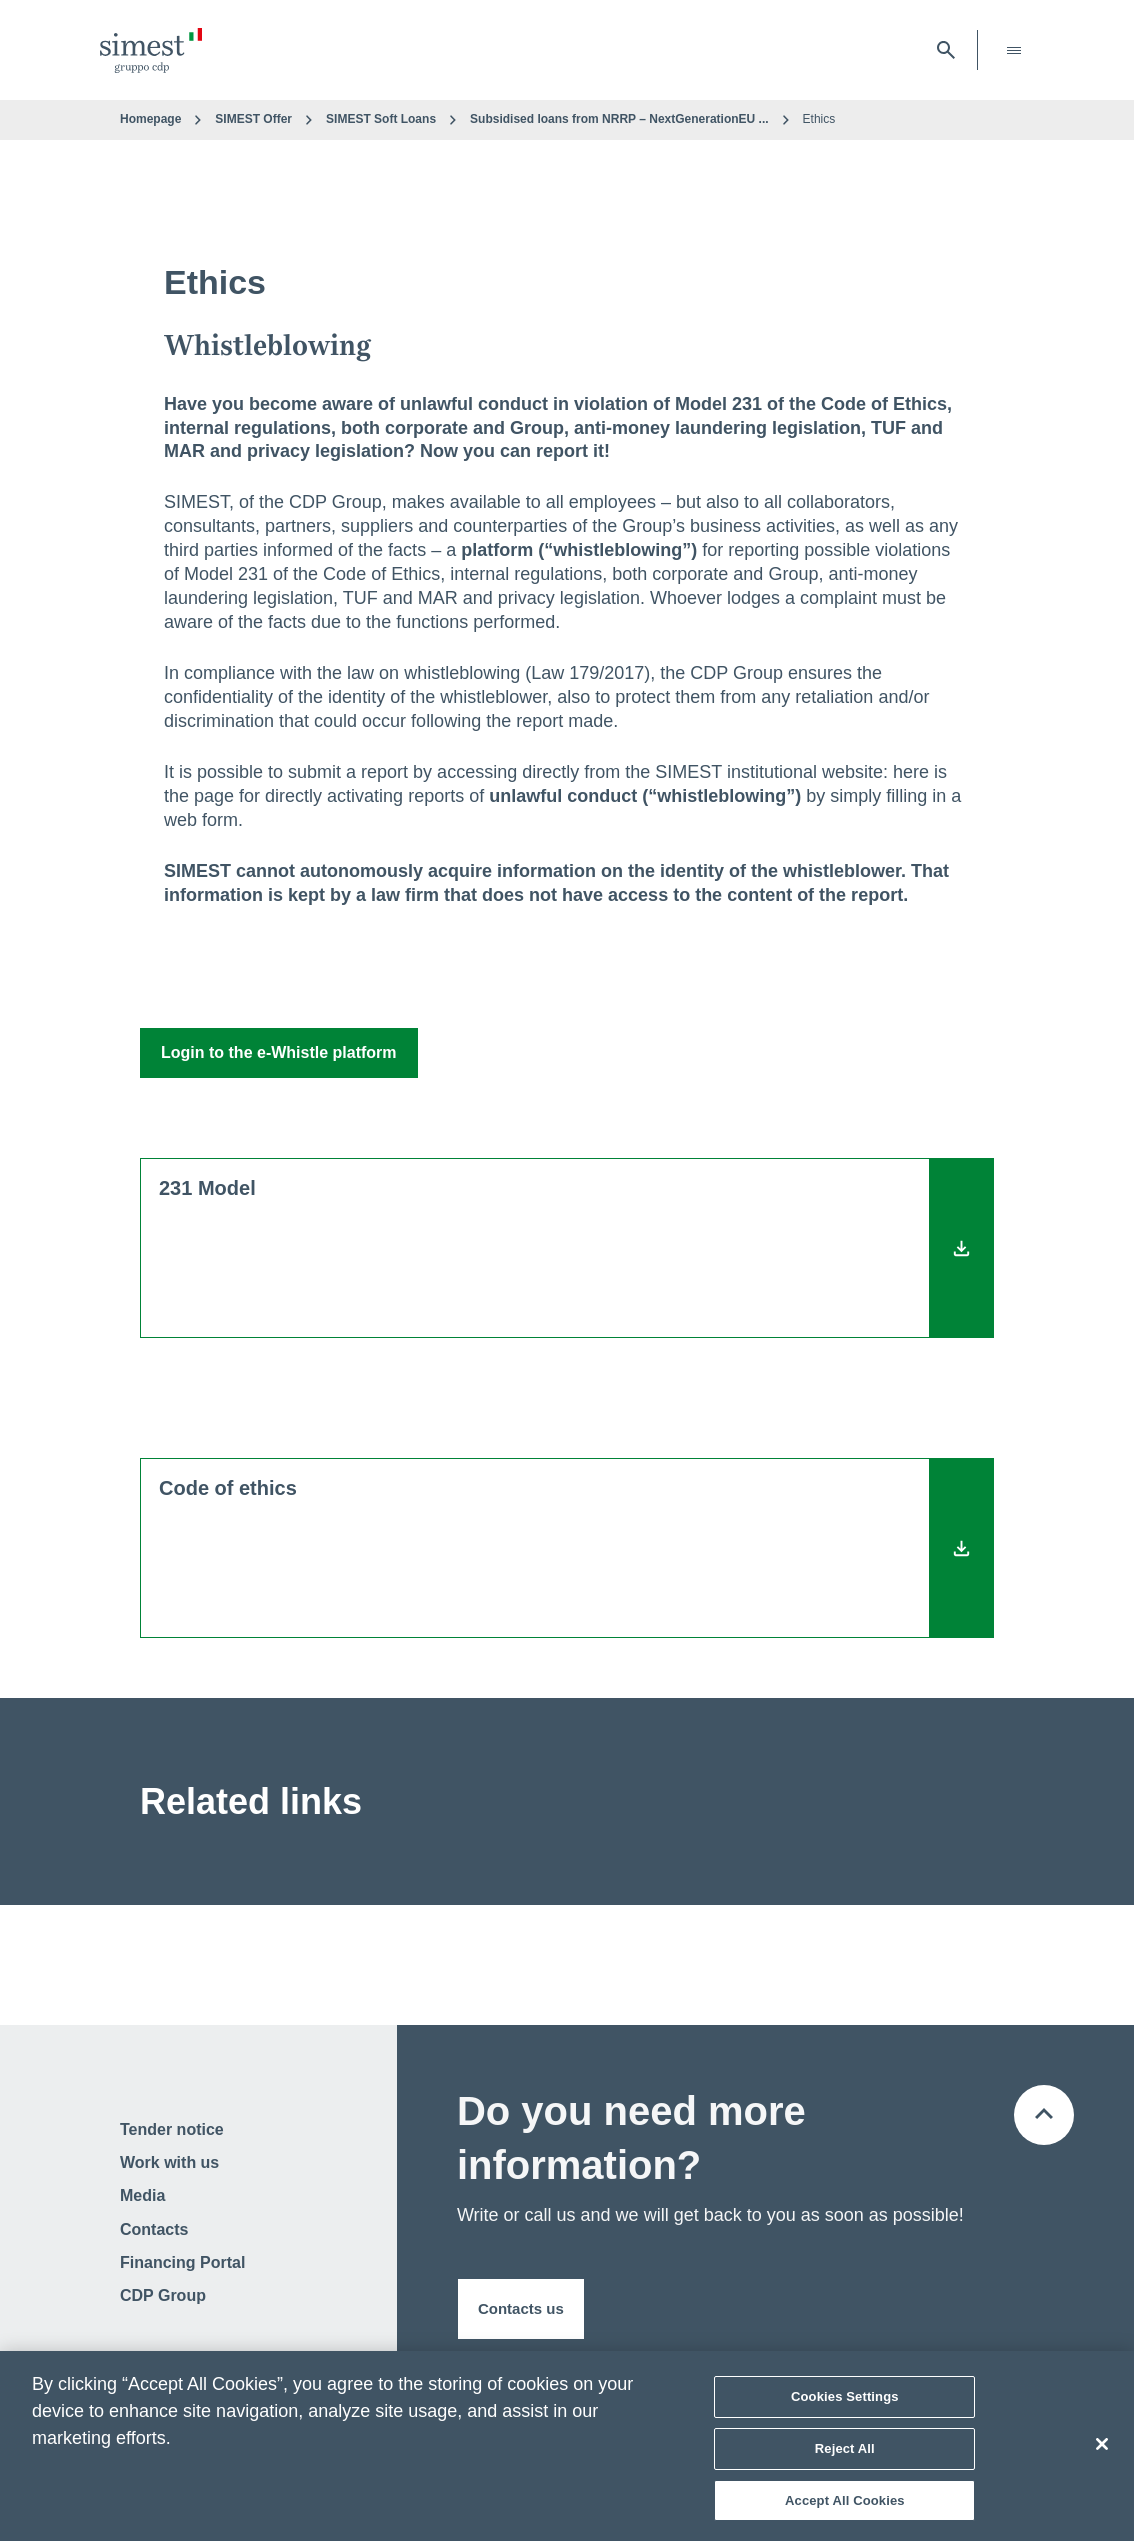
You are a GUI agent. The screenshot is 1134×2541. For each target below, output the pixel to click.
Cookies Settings (845, 2402)
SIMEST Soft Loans (381, 119)
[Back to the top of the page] (1044, 2115)
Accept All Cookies (845, 2506)
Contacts (154, 2229)
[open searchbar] (946, 50)
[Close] (1102, 2450)
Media (142, 2195)
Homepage (150, 119)
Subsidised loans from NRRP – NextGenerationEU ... (619, 119)
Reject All (845, 2454)
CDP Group (163, 2295)
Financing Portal (182, 2262)
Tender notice (172, 2129)
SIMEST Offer (253, 119)
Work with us (169, 2162)
